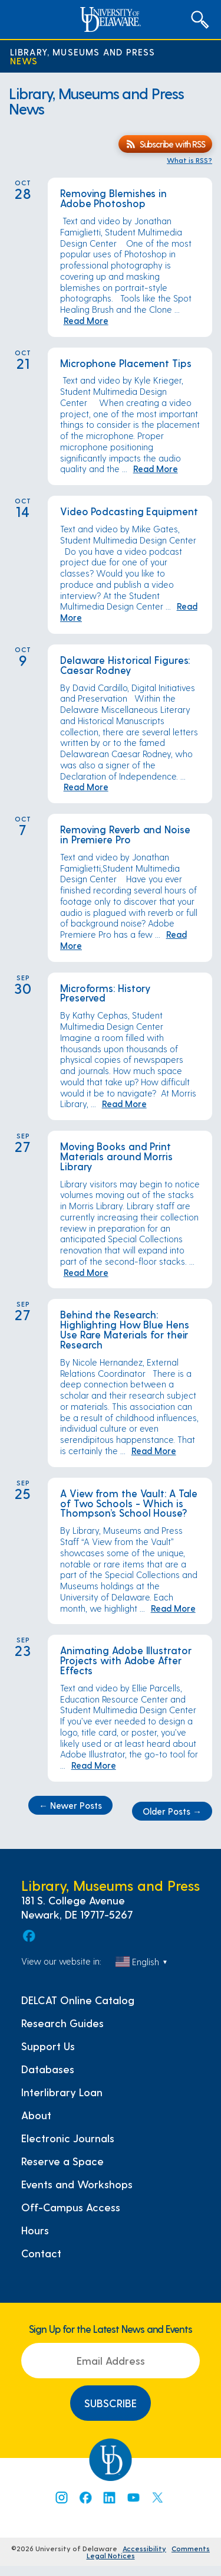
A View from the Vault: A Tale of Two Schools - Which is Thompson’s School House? (128, 1503)
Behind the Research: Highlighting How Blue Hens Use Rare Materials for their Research (124, 1329)
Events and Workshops (77, 2184)
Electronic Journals (67, 2138)
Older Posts (172, 1811)
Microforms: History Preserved (105, 993)
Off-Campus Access (70, 2207)
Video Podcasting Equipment (129, 511)
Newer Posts (70, 1805)
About (36, 2115)
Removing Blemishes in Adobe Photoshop (113, 198)
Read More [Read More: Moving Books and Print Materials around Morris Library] (86, 1272)
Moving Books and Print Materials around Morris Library (116, 1156)
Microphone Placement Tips (127, 363)
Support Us (48, 2046)
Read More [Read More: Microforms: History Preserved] (124, 1103)
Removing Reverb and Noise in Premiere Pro (125, 834)
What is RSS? (189, 160)
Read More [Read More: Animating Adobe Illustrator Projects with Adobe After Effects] (93, 1765)
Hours (35, 2230)
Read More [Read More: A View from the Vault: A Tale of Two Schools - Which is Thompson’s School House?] (173, 1608)
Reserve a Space (62, 2161)
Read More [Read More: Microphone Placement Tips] (155, 468)
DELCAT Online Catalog (77, 2000)
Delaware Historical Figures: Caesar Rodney (125, 665)
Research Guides (62, 2023)
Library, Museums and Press (83, 51)
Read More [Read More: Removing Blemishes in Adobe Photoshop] (86, 320)
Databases (47, 2069)
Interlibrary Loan (62, 2092)
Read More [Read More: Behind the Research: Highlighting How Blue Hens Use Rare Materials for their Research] (153, 1450)
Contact (41, 2253)
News (24, 60)
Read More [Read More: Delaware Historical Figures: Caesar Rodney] (86, 786)
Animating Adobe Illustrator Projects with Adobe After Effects (125, 1660)
